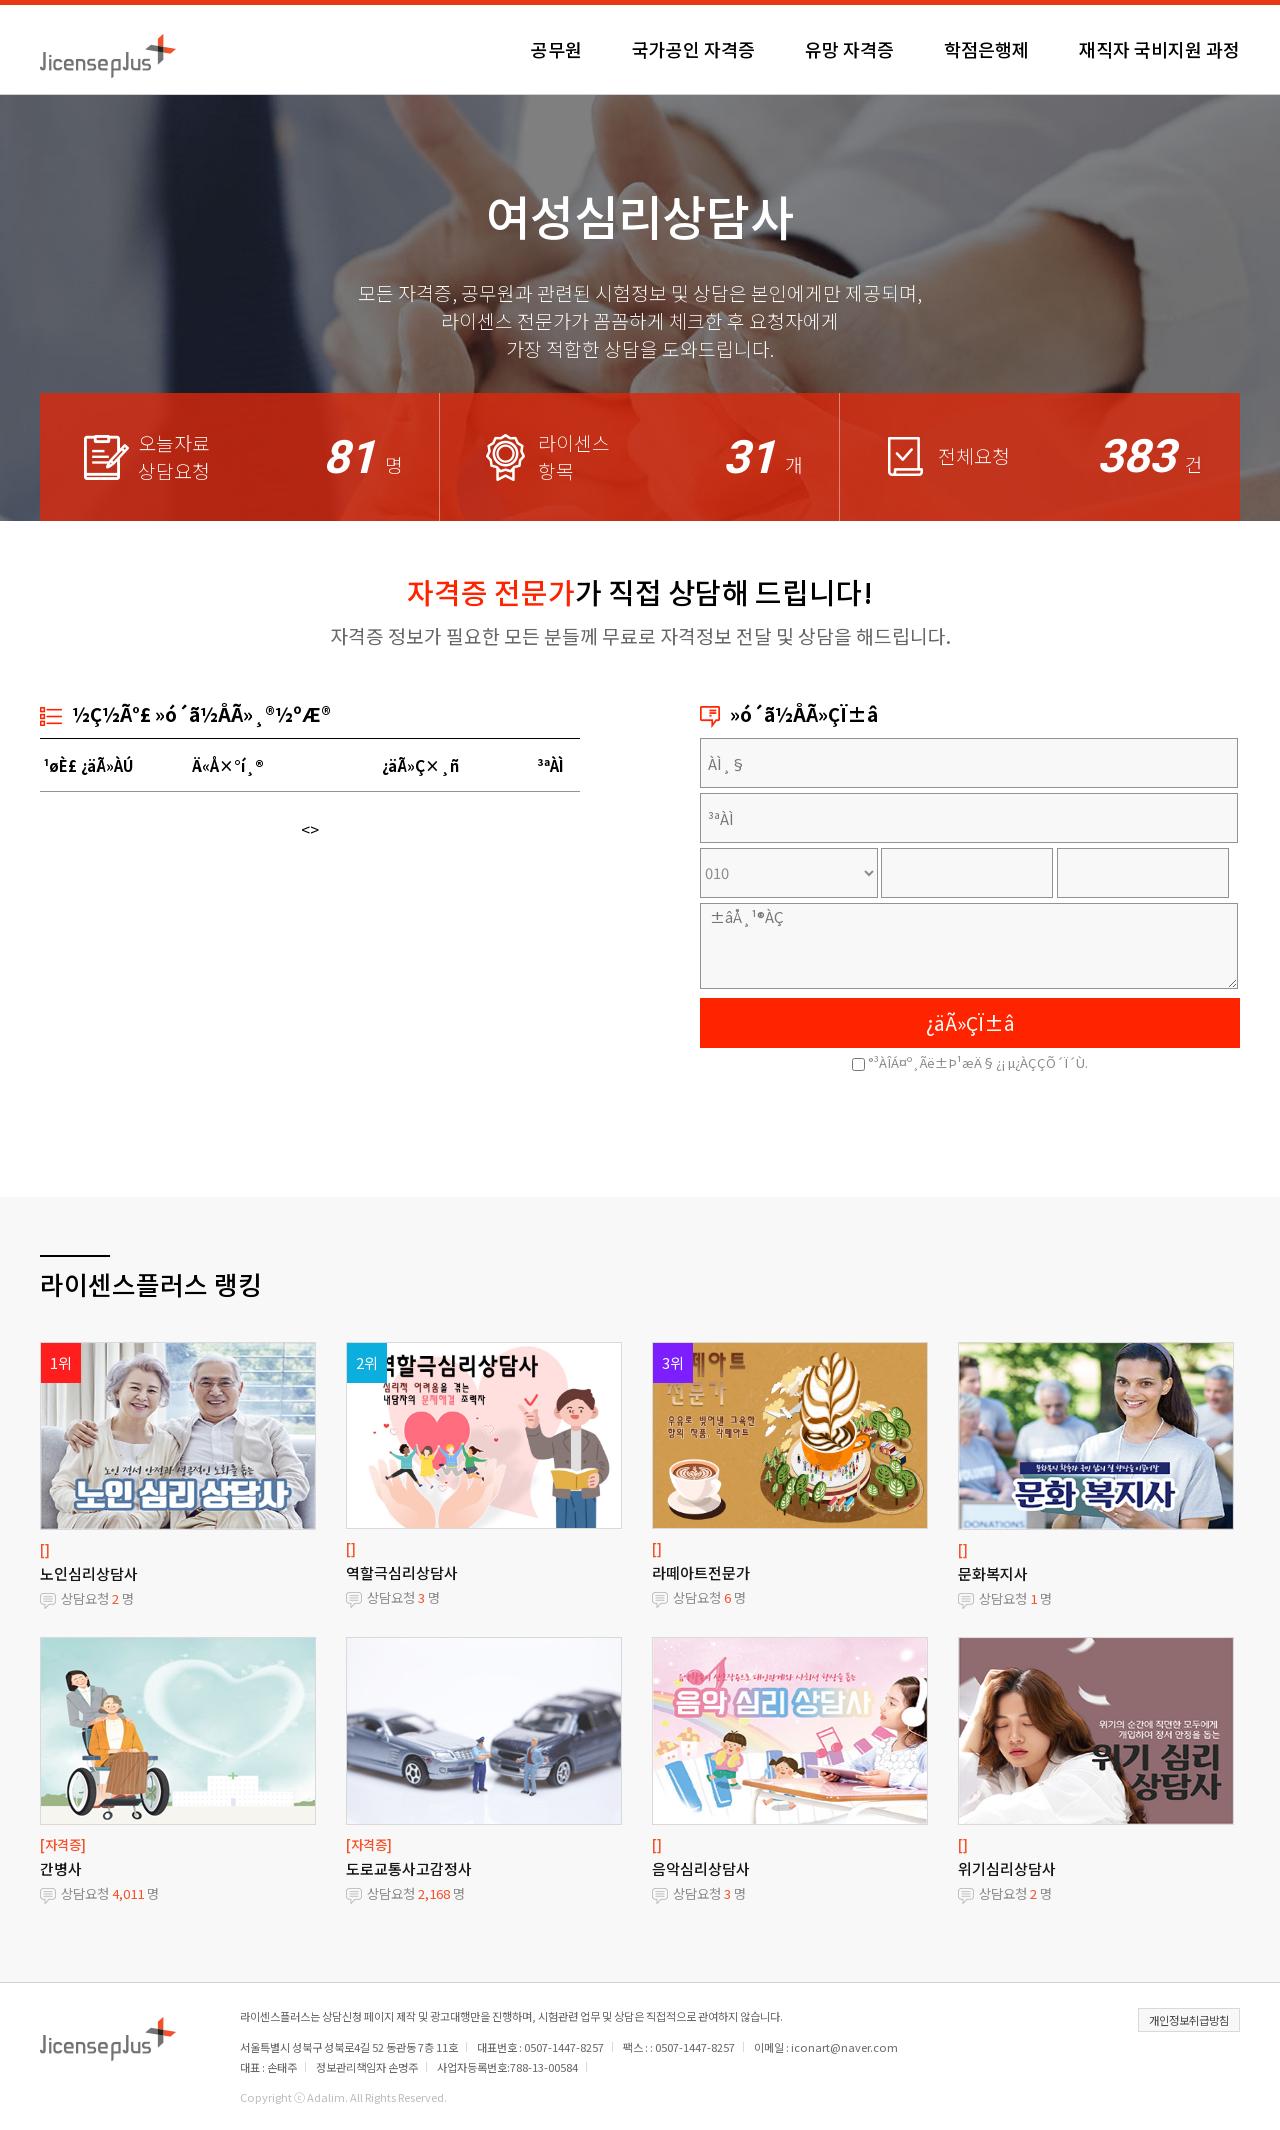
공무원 (556, 49)
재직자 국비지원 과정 (1159, 49)
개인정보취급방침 (1189, 2020)
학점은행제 (986, 49)
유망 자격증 (849, 49)
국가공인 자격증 (693, 49)
